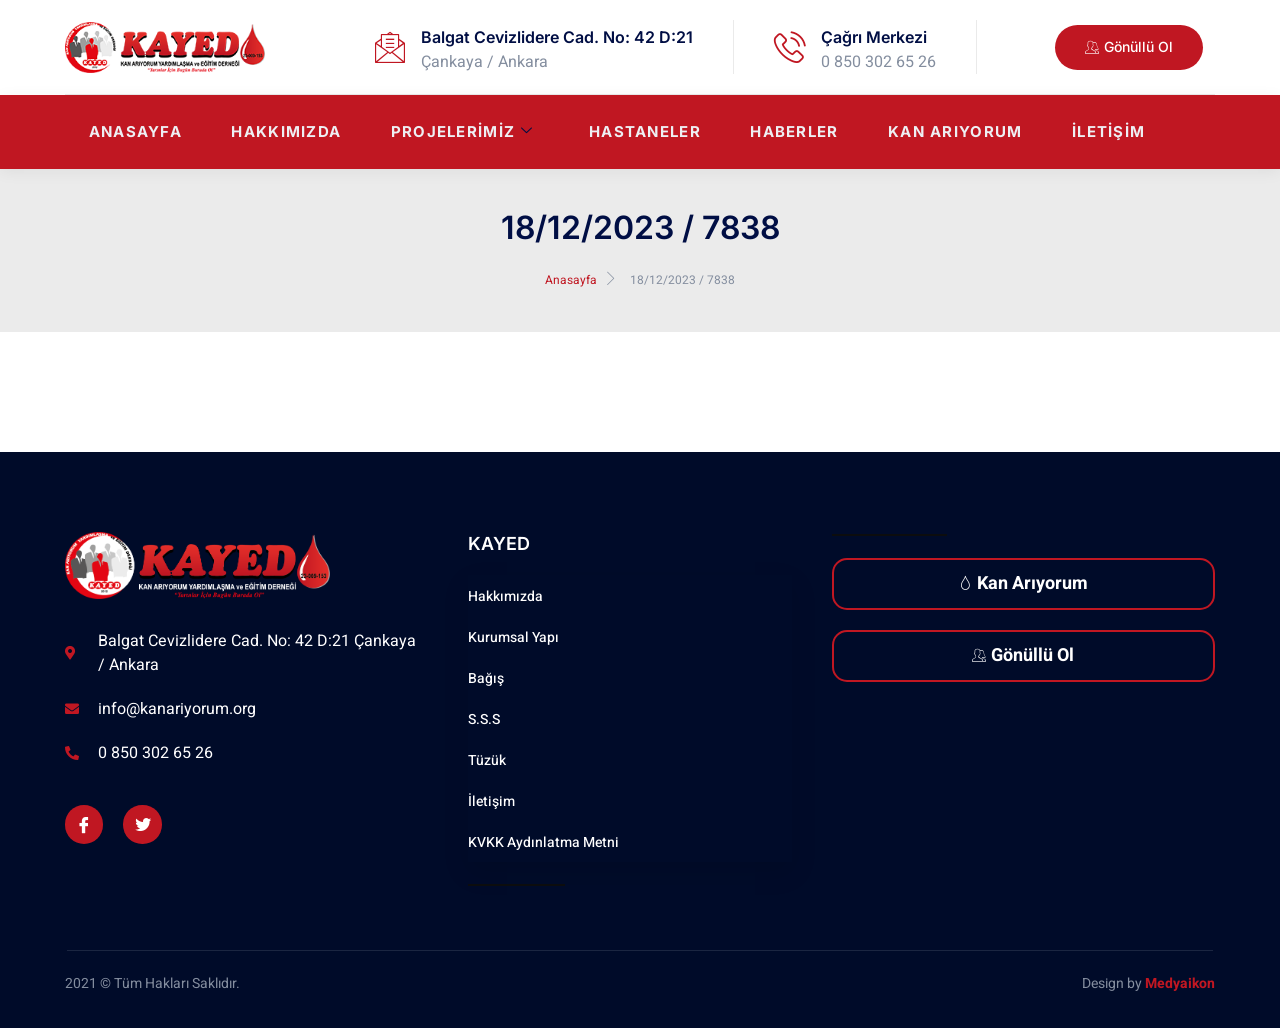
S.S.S (484, 719)
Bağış (486, 678)
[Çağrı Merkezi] (790, 47)
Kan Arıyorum (954, 132)
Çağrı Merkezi (874, 37)
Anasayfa (131, 132)
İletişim (1108, 132)
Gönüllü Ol (1023, 655)
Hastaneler (643, 132)
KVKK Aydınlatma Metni (543, 842)
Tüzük (487, 760)
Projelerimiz (459, 132)
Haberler (793, 132)
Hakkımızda (283, 132)
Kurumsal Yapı (513, 637)
